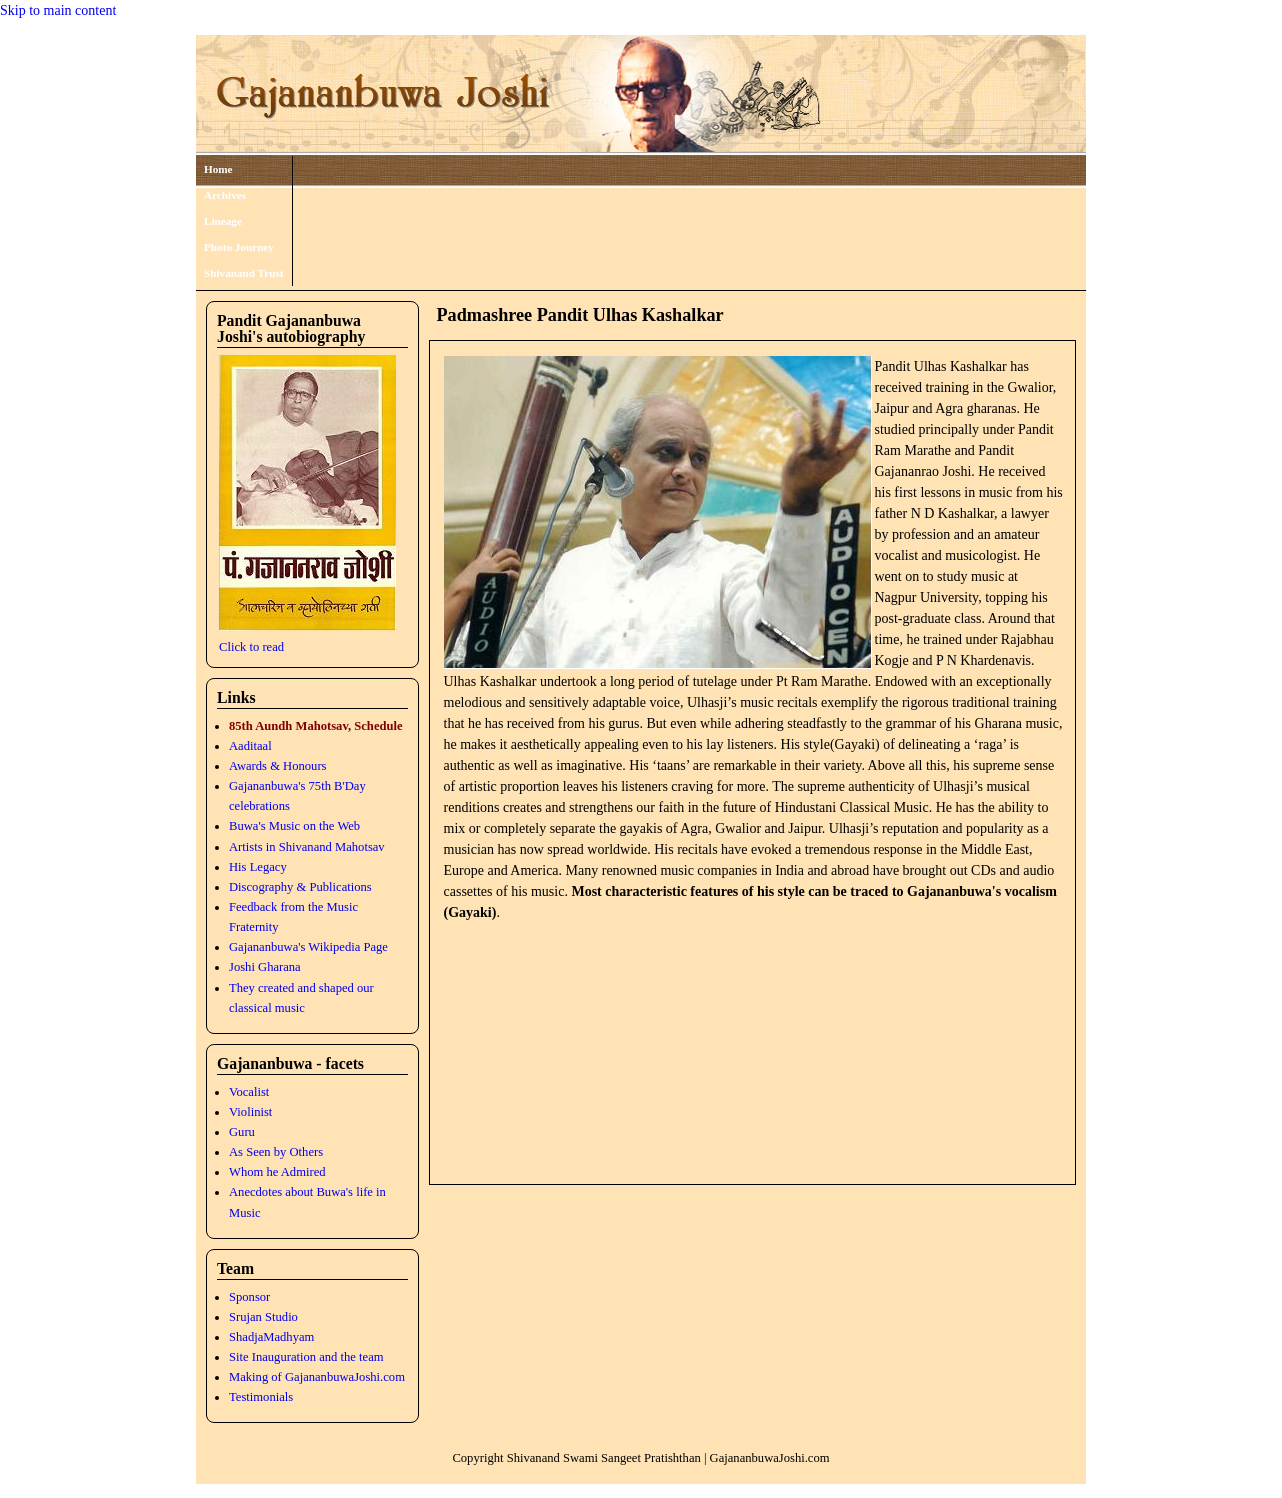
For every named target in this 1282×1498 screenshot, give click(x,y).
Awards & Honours (277, 766)
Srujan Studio (263, 1317)
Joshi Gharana (265, 967)
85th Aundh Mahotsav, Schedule (316, 726)
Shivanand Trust (244, 273)
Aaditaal (250, 746)
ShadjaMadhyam (271, 1337)
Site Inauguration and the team (306, 1357)
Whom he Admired (277, 1172)
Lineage (223, 221)
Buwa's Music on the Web (294, 826)
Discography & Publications (300, 887)
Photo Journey (239, 247)
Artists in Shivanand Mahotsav (307, 847)
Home (218, 169)
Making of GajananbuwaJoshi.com (317, 1377)
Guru (242, 1132)
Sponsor (249, 1297)
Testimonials (261, 1397)
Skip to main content (58, 10)
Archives (225, 195)
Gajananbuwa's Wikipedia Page (308, 947)
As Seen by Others (276, 1152)
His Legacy (258, 867)
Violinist (250, 1112)
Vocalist (249, 1092)
